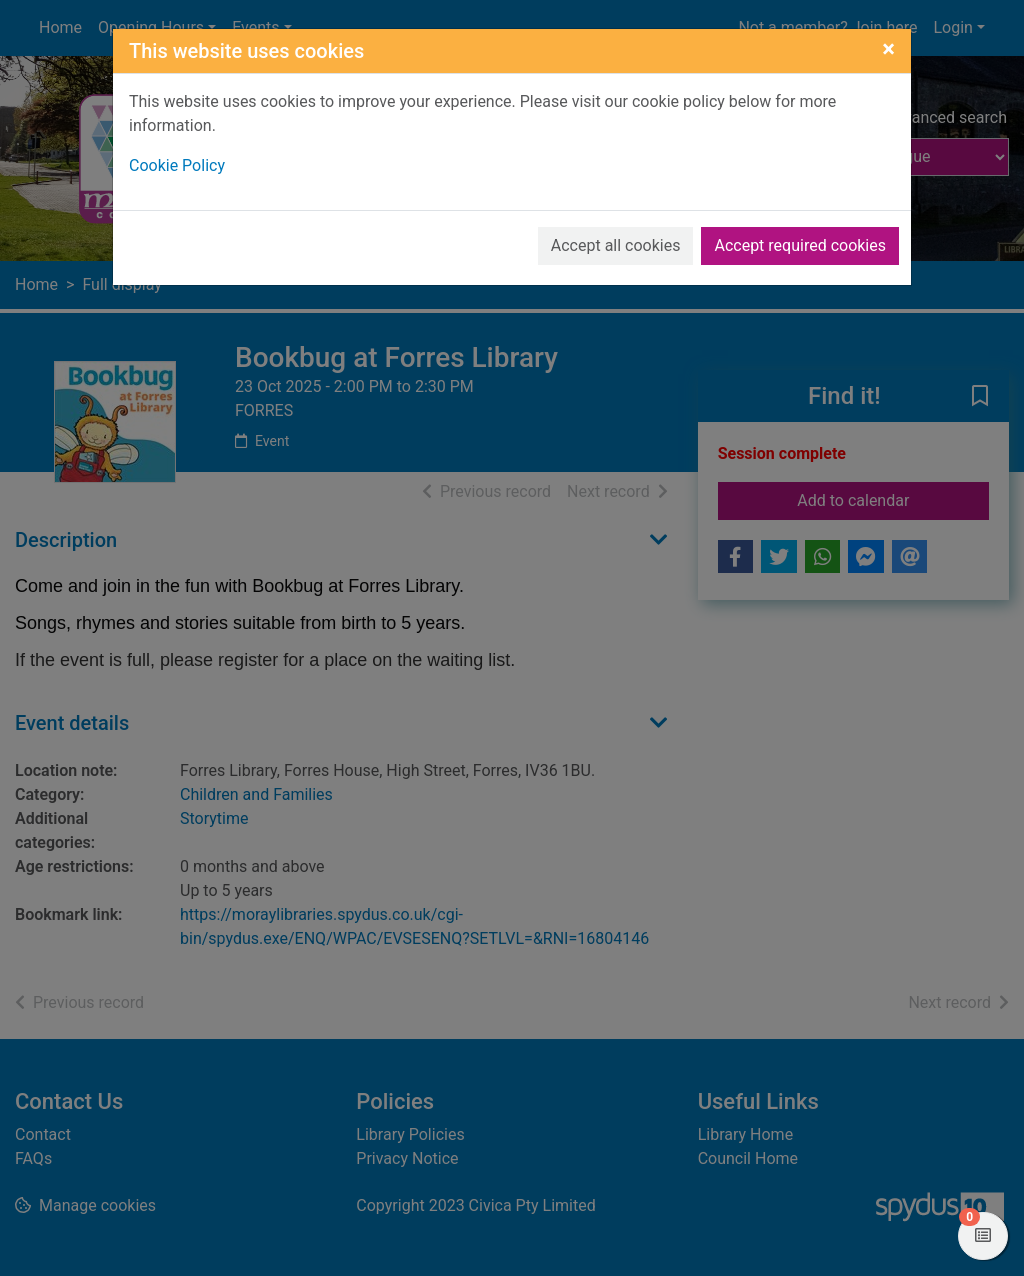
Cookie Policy (177, 165)
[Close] (888, 49)
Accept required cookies (800, 245)
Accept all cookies (616, 245)
